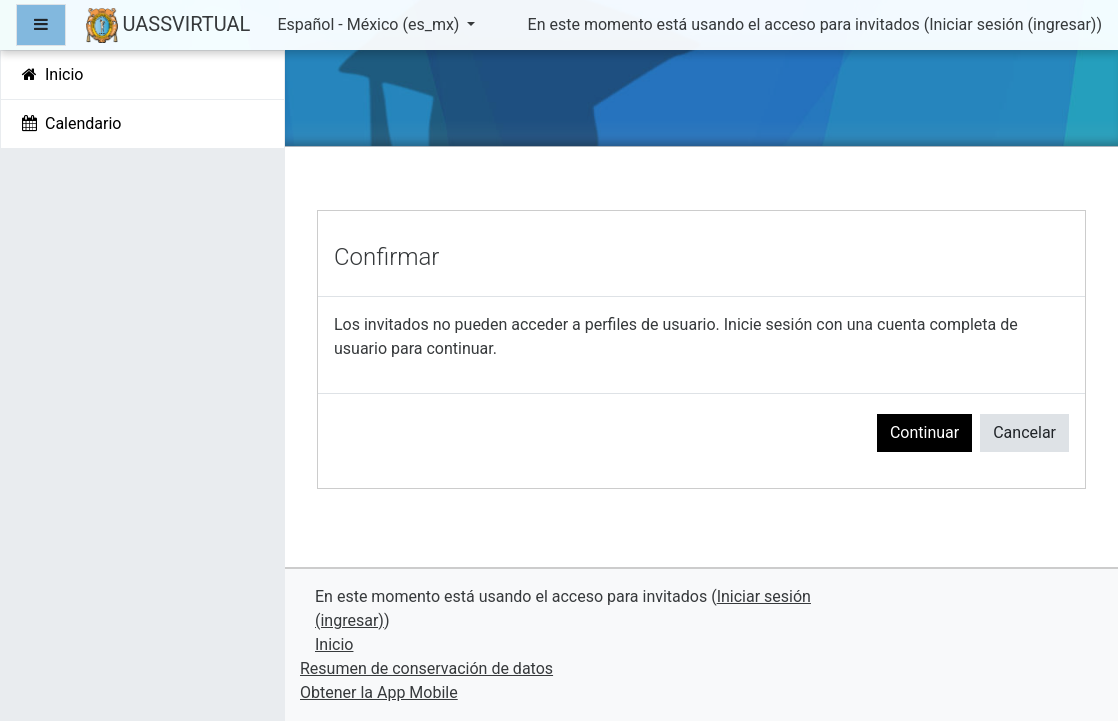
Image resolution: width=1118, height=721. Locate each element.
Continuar (924, 432)
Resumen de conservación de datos (426, 668)
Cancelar (1024, 432)
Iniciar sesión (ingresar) (1012, 24)
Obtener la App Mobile (379, 692)
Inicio (334, 644)
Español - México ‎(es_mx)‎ (370, 24)
